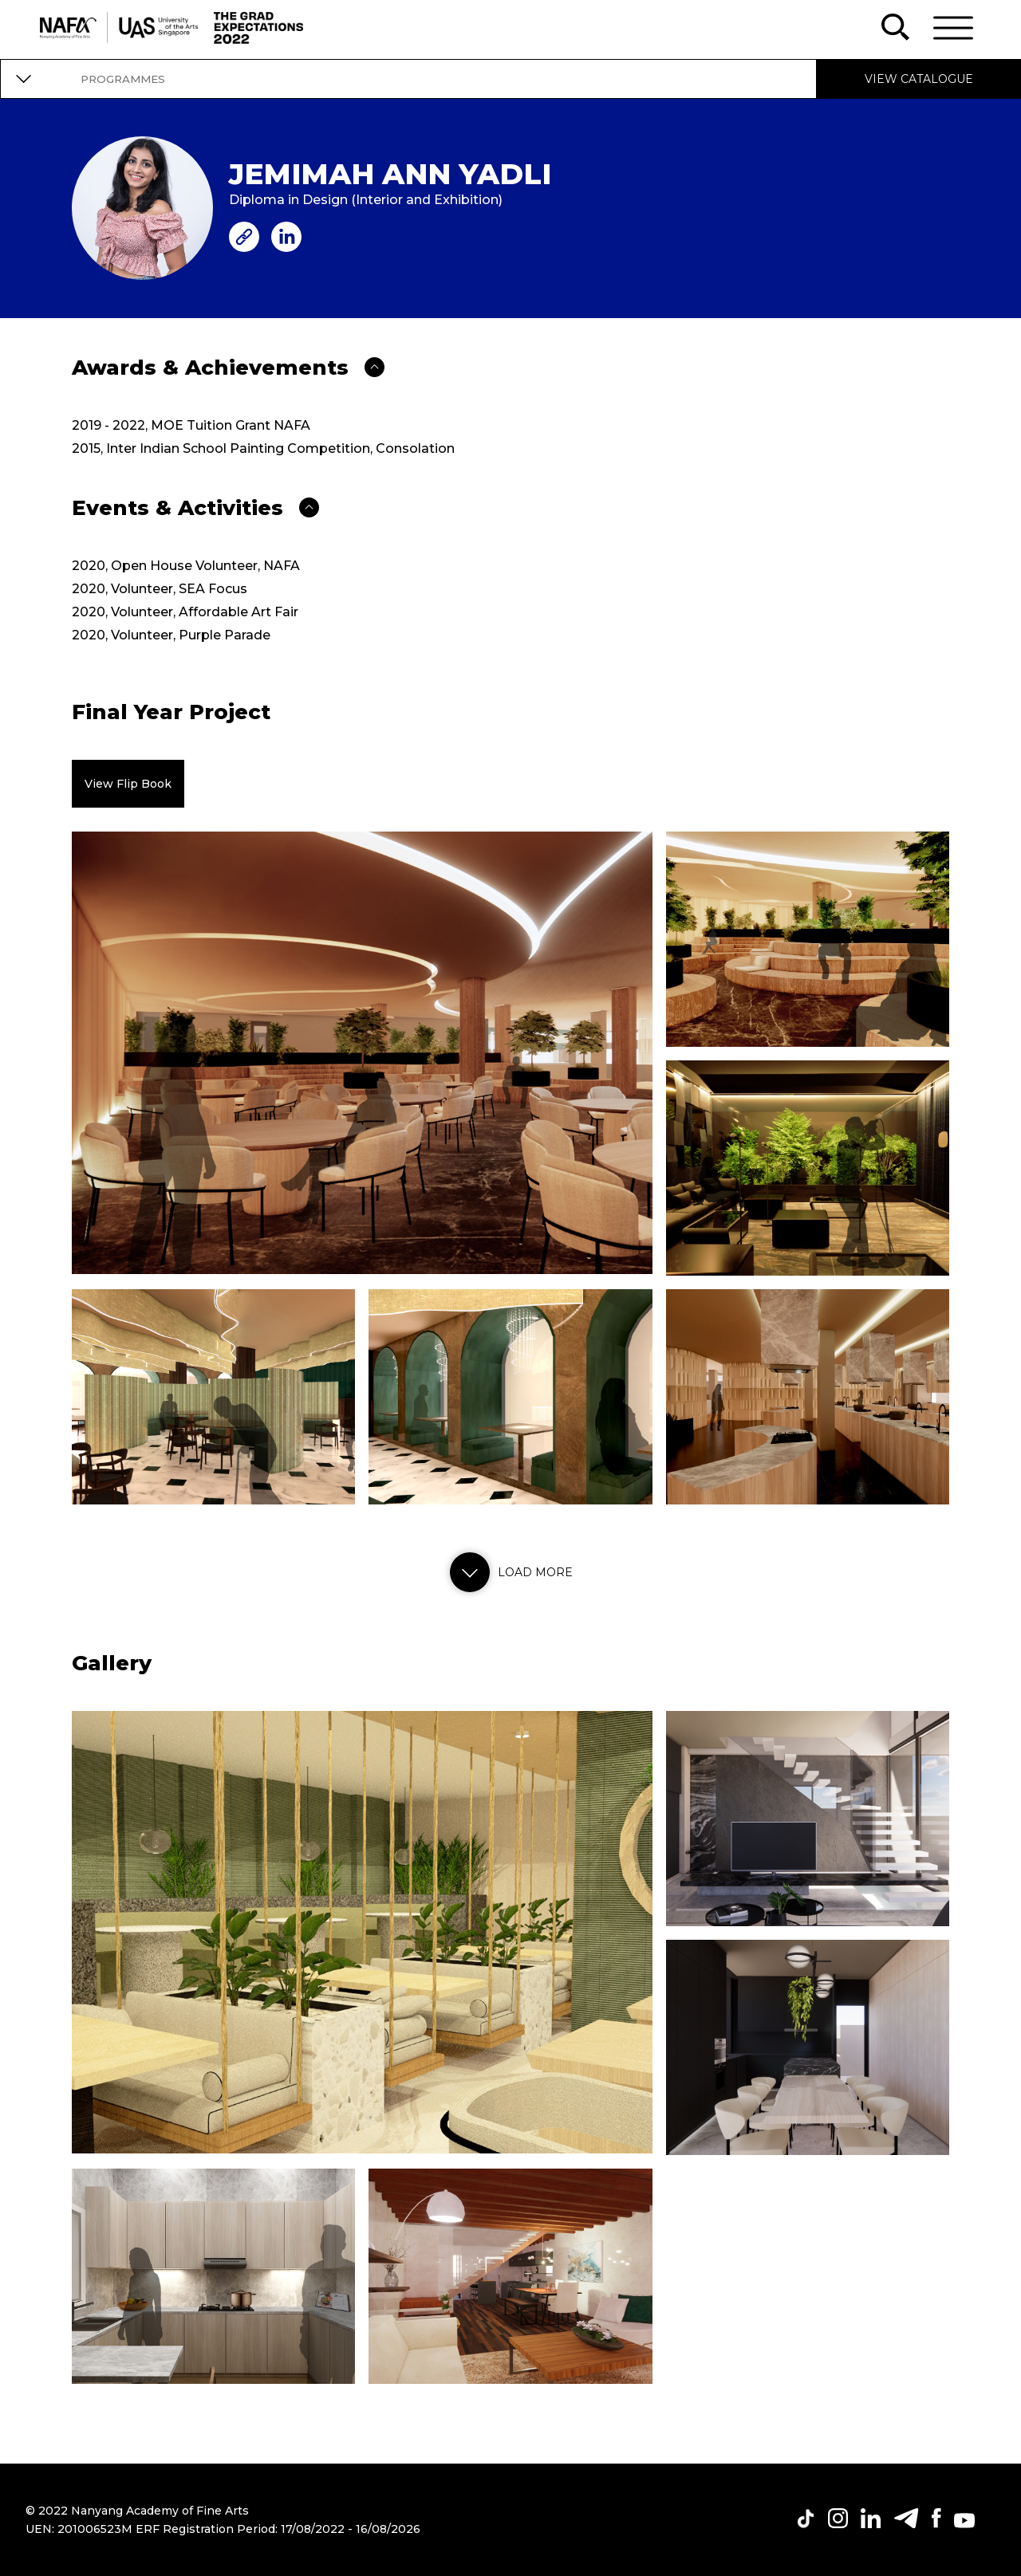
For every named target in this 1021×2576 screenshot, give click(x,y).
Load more (507, 1572)
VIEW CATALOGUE (919, 79)
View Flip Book (128, 784)
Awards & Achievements (210, 367)
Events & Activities (177, 508)
